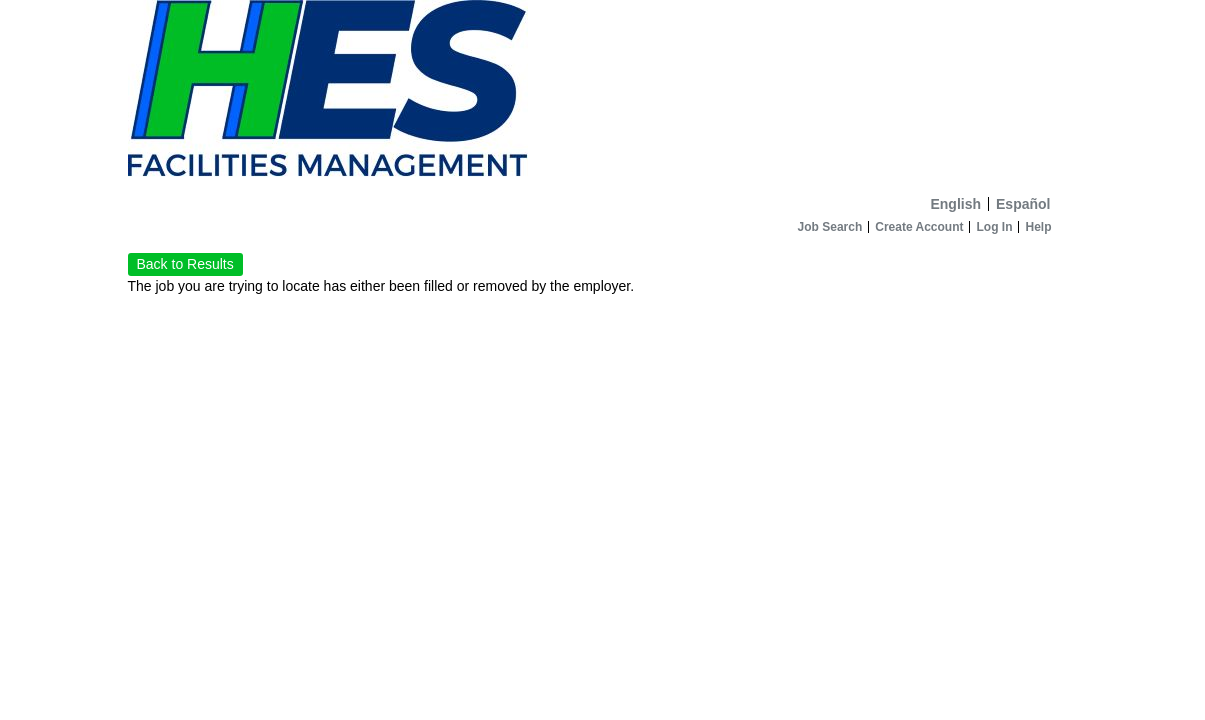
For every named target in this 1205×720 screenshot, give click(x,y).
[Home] (603, 93)
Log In (994, 227)
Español (1023, 204)
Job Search (830, 227)
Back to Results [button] (185, 264)
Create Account (919, 227)
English (955, 204)
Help (1038, 227)
